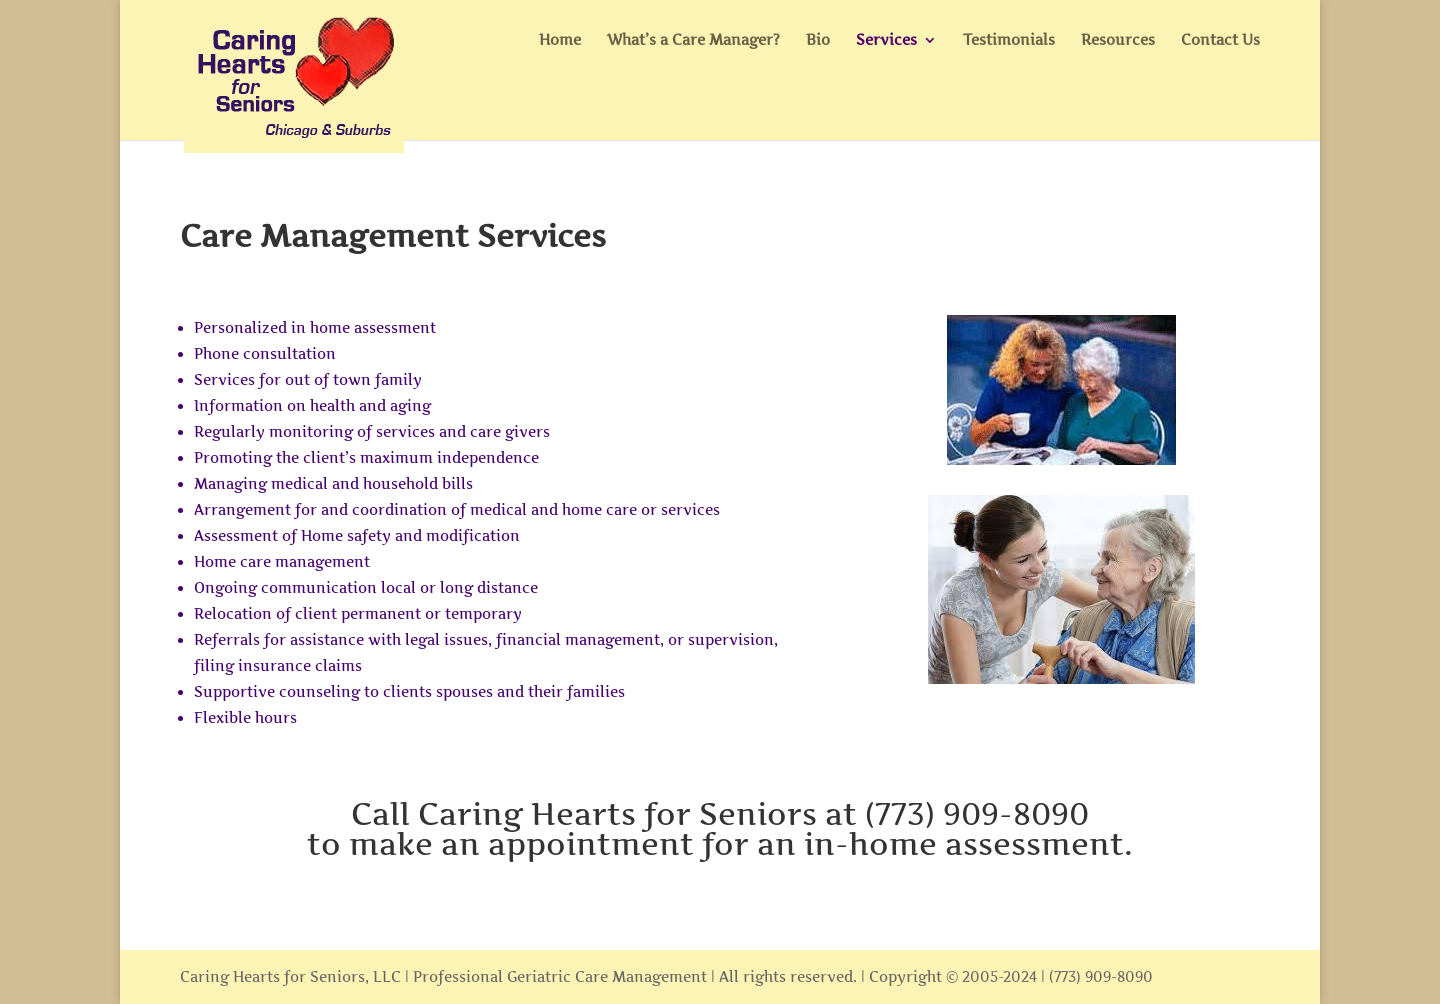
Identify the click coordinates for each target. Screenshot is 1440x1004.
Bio (818, 40)
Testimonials (1009, 40)
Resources (1118, 40)
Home (560, 40)
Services (886, 40)
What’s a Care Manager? (693, 40)
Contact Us (1220, 40)
